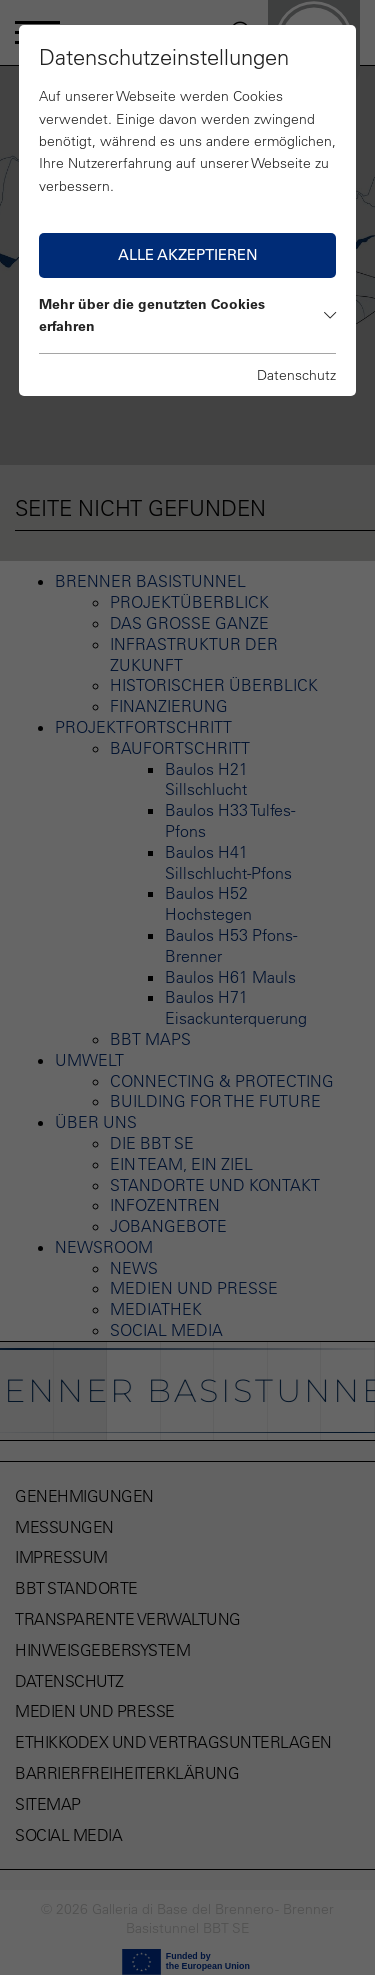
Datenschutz (296, 375)
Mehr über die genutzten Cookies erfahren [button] (188, 315)
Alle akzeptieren (188, 254)
